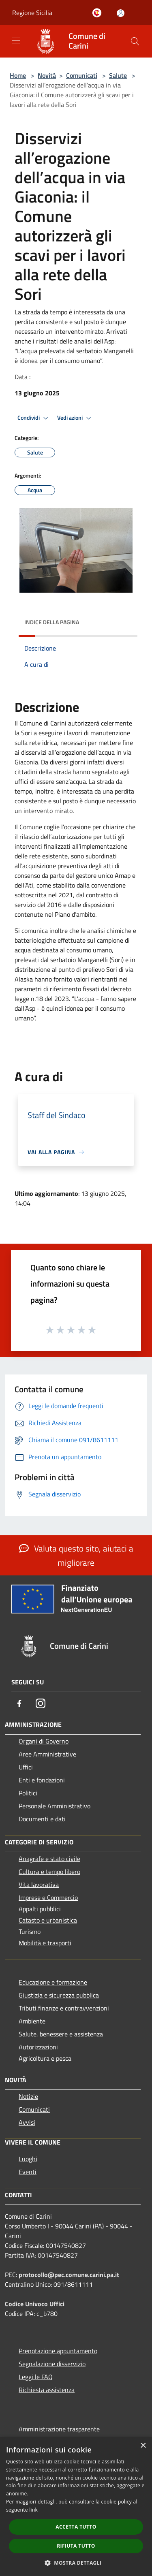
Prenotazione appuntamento (58, 2351)
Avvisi (27, 2122)
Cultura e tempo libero (49, 1871)
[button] (76, 2563)
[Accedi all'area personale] (120, 13)
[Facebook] (19, 1703)
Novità (47, 75)
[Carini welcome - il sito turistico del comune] (98, 13)
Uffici (26, 1767)
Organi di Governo (44, 1741)
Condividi (34, 418)
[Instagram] (40, 1703)
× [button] (143, 2446)
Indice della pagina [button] (51, 622)
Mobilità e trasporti (45, 1943)
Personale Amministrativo (54, 1806)
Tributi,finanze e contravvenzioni (64, 2008)
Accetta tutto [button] (76, 2526)
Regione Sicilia (32, 12)
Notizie (28, 2096)
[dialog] (76, 2506)
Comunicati (81, 75)
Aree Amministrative (47, 1754)
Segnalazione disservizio (52, 2364)
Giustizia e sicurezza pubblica (59, 1995)
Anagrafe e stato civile (49, 1858)
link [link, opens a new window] (33, 2509)
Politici (28, 1793)
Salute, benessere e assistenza (61, 2034)
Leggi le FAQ (36, 2377)
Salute (118, 75)
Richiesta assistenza (47, 2390)
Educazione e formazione (53, 1982)
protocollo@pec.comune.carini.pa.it (69, 2274)
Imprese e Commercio (48, 1897)
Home (18, 75)
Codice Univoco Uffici (34, 2304)
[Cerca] (135, 41)
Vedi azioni (75, 418)
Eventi (27, 2172)
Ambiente (32, 2021)
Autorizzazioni (38, 2047)
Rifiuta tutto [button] (76, 2545)
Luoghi (28, 2159)
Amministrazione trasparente (59, 2429)
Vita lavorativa (39, 1884)
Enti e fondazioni (42, 1780)
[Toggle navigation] (16, 40)
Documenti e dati (42, 1819)
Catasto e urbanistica (48, 1920)
